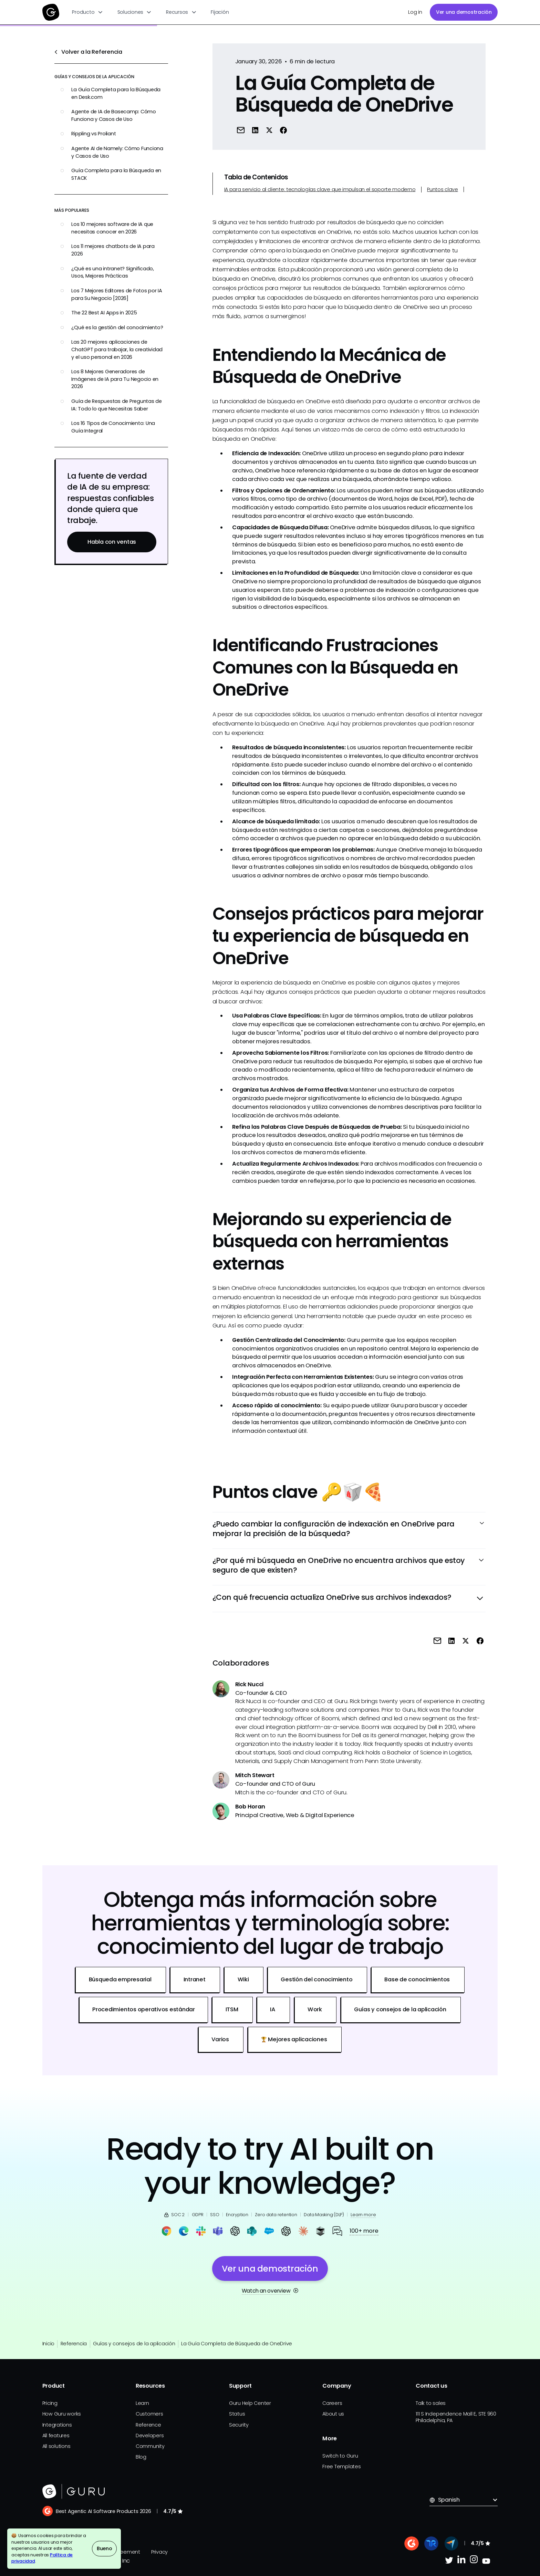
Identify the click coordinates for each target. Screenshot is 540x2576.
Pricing (50, 2403)
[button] (87, 12)
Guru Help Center (250, 2403)
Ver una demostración (464, 12)
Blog (141, 2456)
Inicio (48, 2343)
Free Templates (341, 2466)
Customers (149, 2413)
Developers (150, 2435)
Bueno (104, 2548)
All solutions (56, 2446)
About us (333, 2413)
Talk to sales (431, 2403)
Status (237, 2413)
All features (56, 2435)
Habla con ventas (111, 542)
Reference (148, 2424)
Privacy (159, 2551)
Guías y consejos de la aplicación (134, 2343)
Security (239, 2424)
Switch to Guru (340, 2455)
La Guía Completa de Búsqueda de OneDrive (236, 2343)
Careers (332, 2403)
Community (150, 2446)
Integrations (57, 2424)
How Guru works (61, 2413)
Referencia (74, 2343)
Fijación (220, 12)
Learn (142, 2403)
